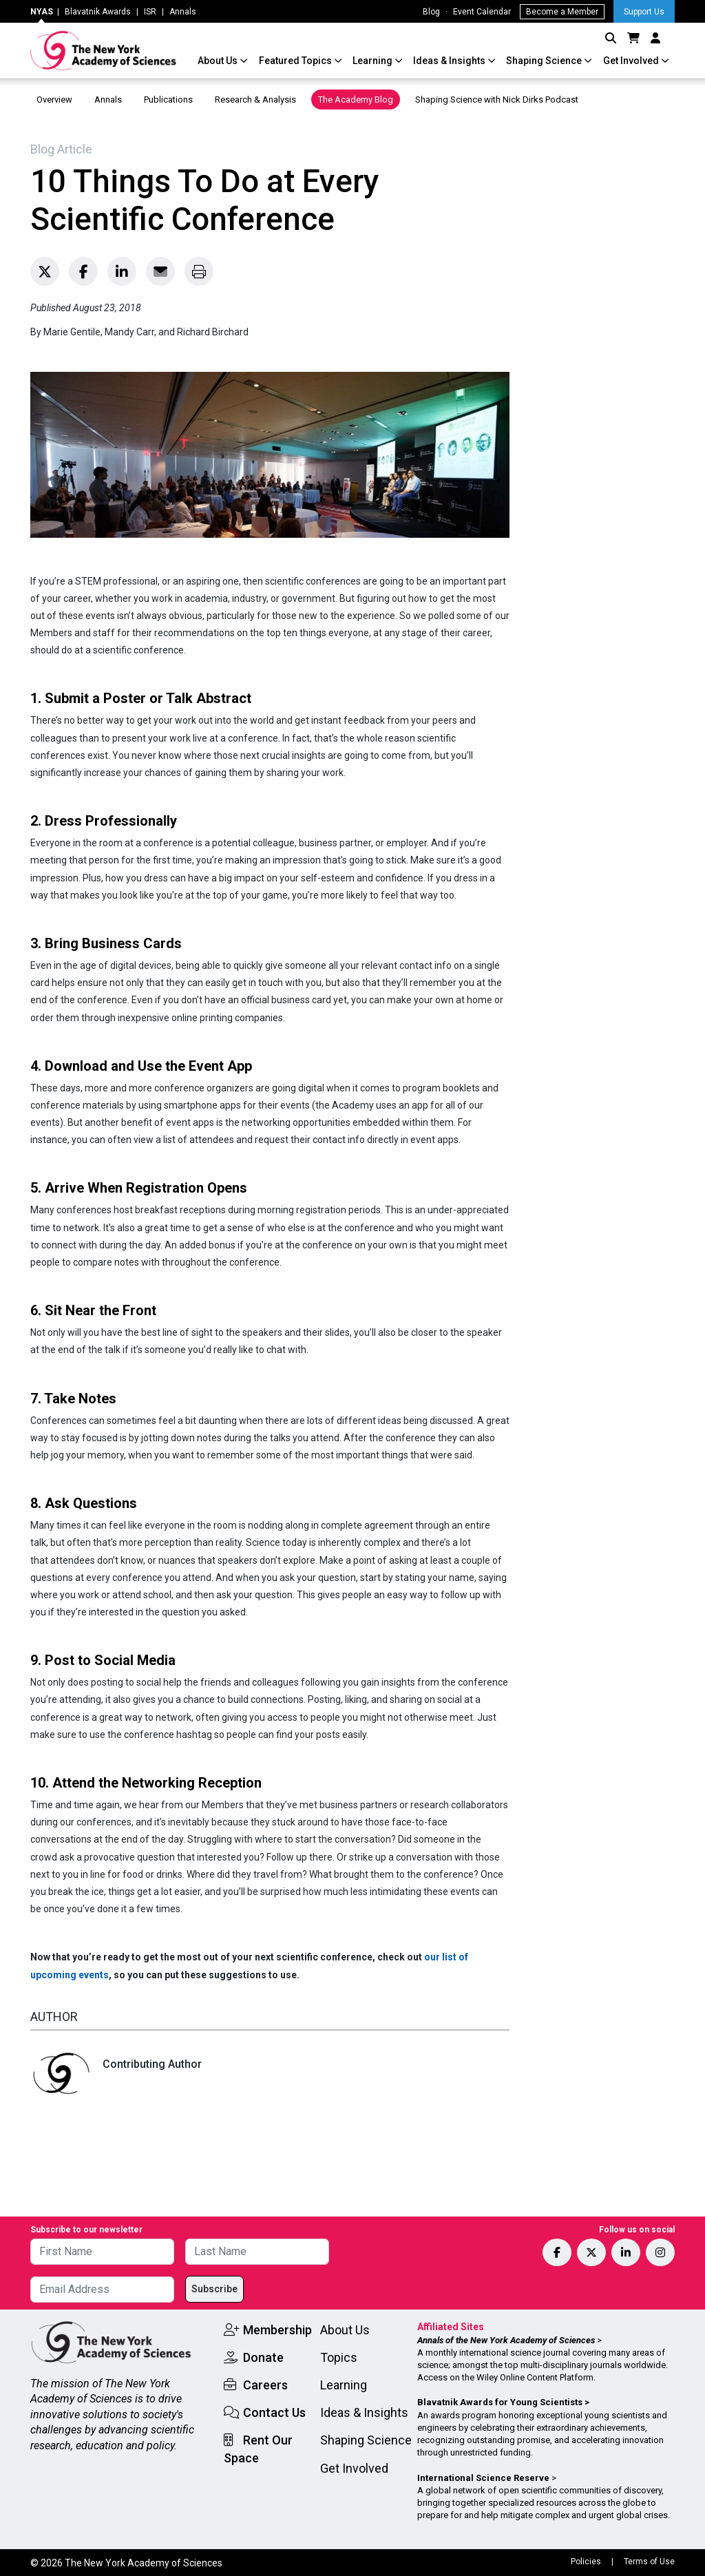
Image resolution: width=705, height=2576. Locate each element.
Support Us (644, 12)
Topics (338, 2357)
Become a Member (562, 12)
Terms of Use (649, 2561)
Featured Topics (296, 60)
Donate (263, 2357)
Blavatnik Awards (98, 12)
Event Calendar (482, 12)
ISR (150, 12)
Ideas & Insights (450, 60)
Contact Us (274, 2412)
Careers (265, 2385)
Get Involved (632, 60)
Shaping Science (545, 60)
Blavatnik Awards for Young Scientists (499, 2402)
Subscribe (214, 2288)
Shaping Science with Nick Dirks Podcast (496, 99)
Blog (431, 12)
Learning (373, 60)
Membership (277, 2330)
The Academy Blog (355, 99)
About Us (219, 60)
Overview (54, 99)
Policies (586, 2561)
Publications (168, 99)
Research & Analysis (255, 99)
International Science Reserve (483, 2478)
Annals (182, 12)
